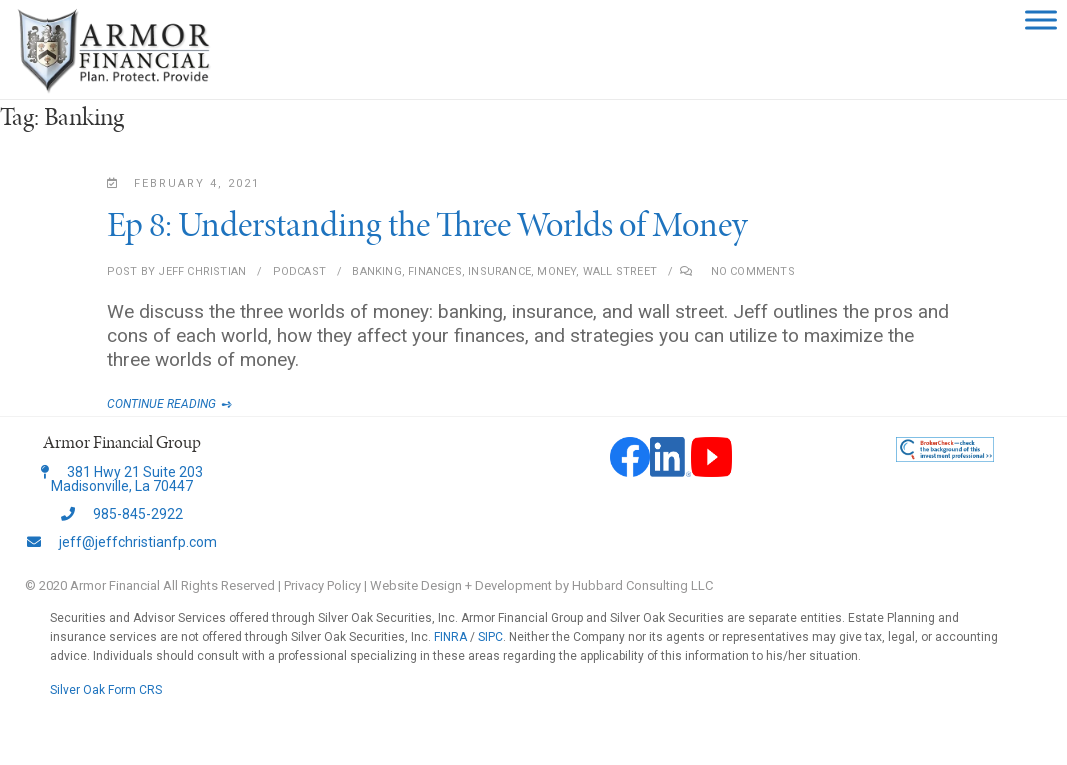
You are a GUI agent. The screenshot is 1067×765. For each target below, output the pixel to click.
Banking (376, 271)
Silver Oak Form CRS (106, 690)
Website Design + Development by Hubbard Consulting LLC (541, 585)
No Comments (753, 271)
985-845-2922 (122, 514)
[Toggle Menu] (1041, 19)
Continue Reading (182, 404)
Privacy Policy (322, 585)
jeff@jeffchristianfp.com (122, 542)
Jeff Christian (200, 271)
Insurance (499, 271)
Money (556, 271)
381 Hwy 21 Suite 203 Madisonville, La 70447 (122, 479)
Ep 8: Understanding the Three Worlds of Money (427, 224)
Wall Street (620, 271)
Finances (435, 271)
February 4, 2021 (183, 183)
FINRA (450, 637)
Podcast (299, 271)
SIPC (490, 637)
